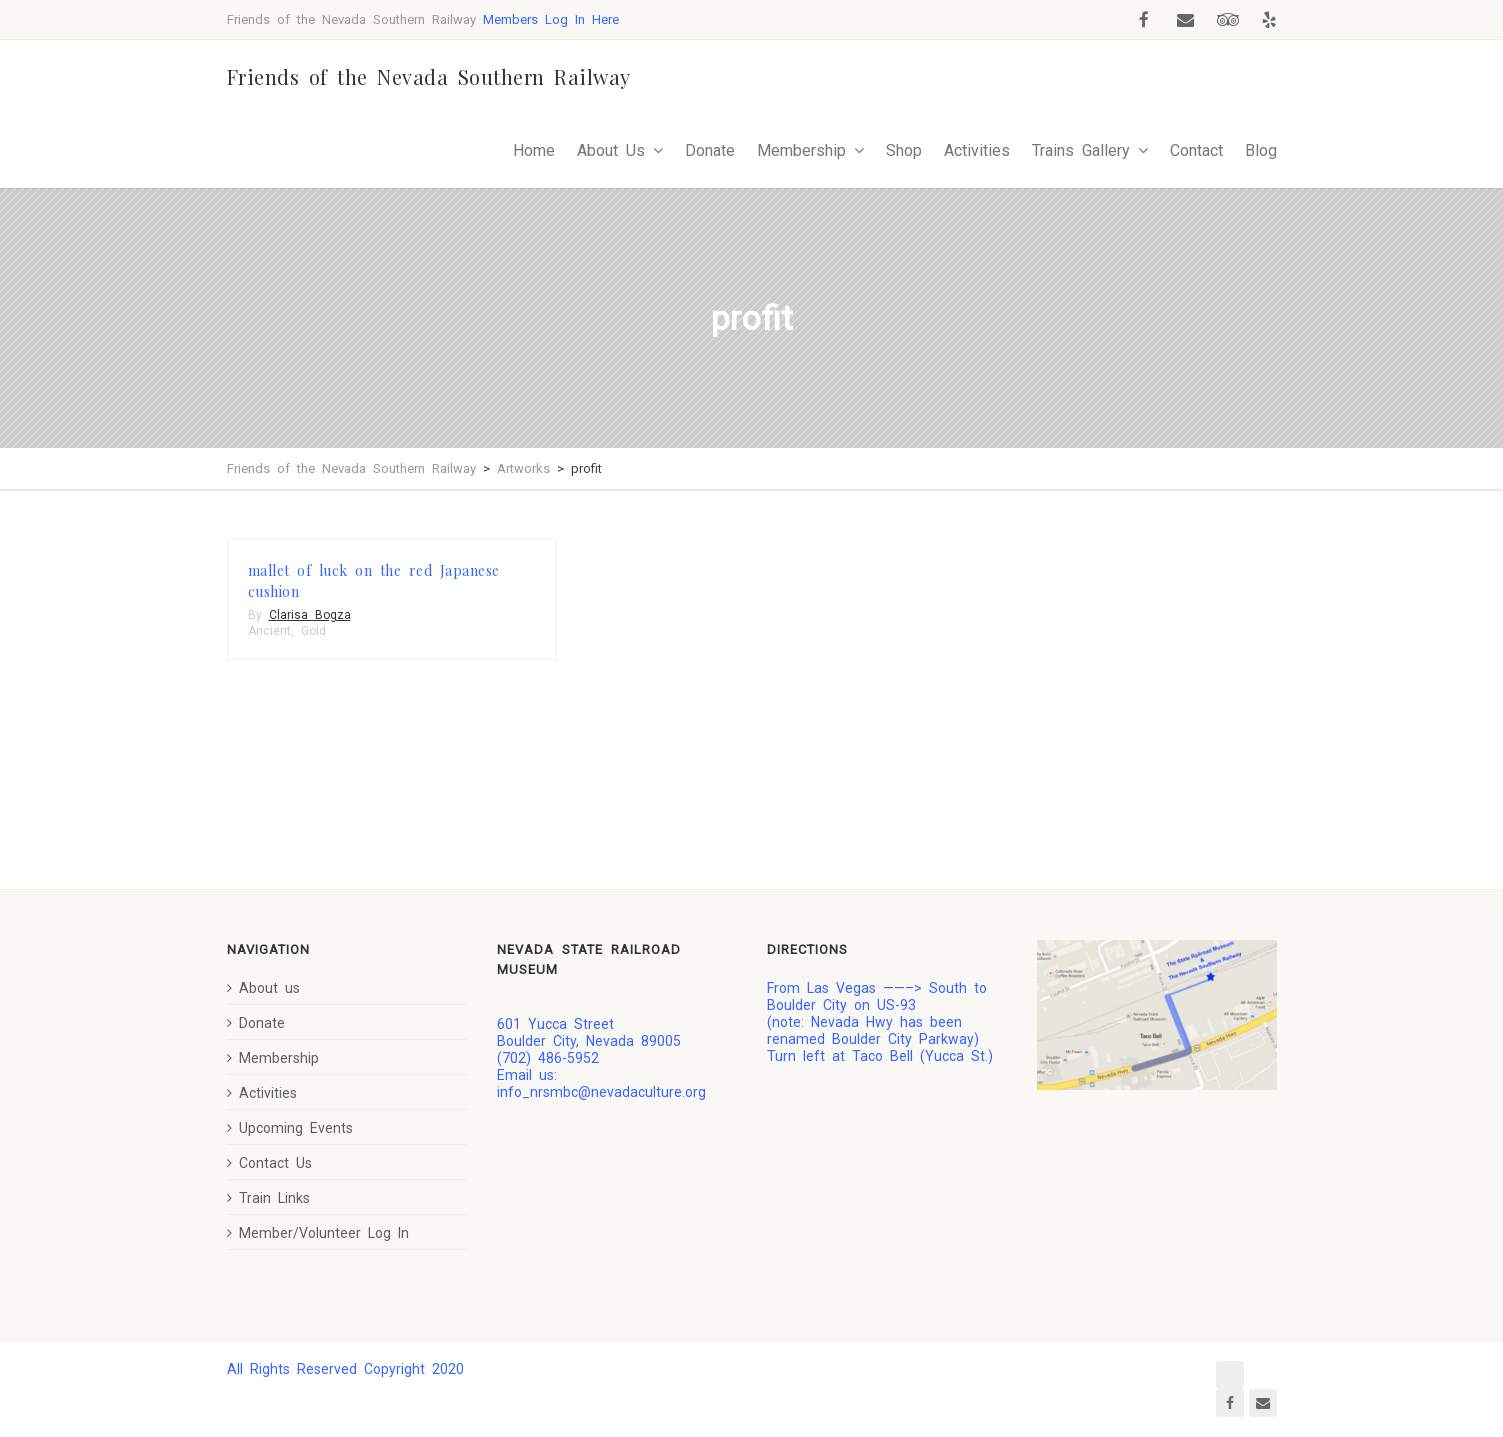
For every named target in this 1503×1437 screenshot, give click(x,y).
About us (263, 988)
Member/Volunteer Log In (318, 1233)
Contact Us (269, 1163)
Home (534, 150)
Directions (807, 949)
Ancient (269, 631)
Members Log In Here (551, 19)
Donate (710, 150)
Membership (801, 150)
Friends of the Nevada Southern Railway (429, 76)
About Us (611, 150)
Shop (904, 150)
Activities (977, 150)
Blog (1261, 150)
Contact (1196, 150)
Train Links (268, 1198)
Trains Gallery (1081, 150)
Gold (313, 631)
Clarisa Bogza (310, 615)
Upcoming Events (290, 1128)
